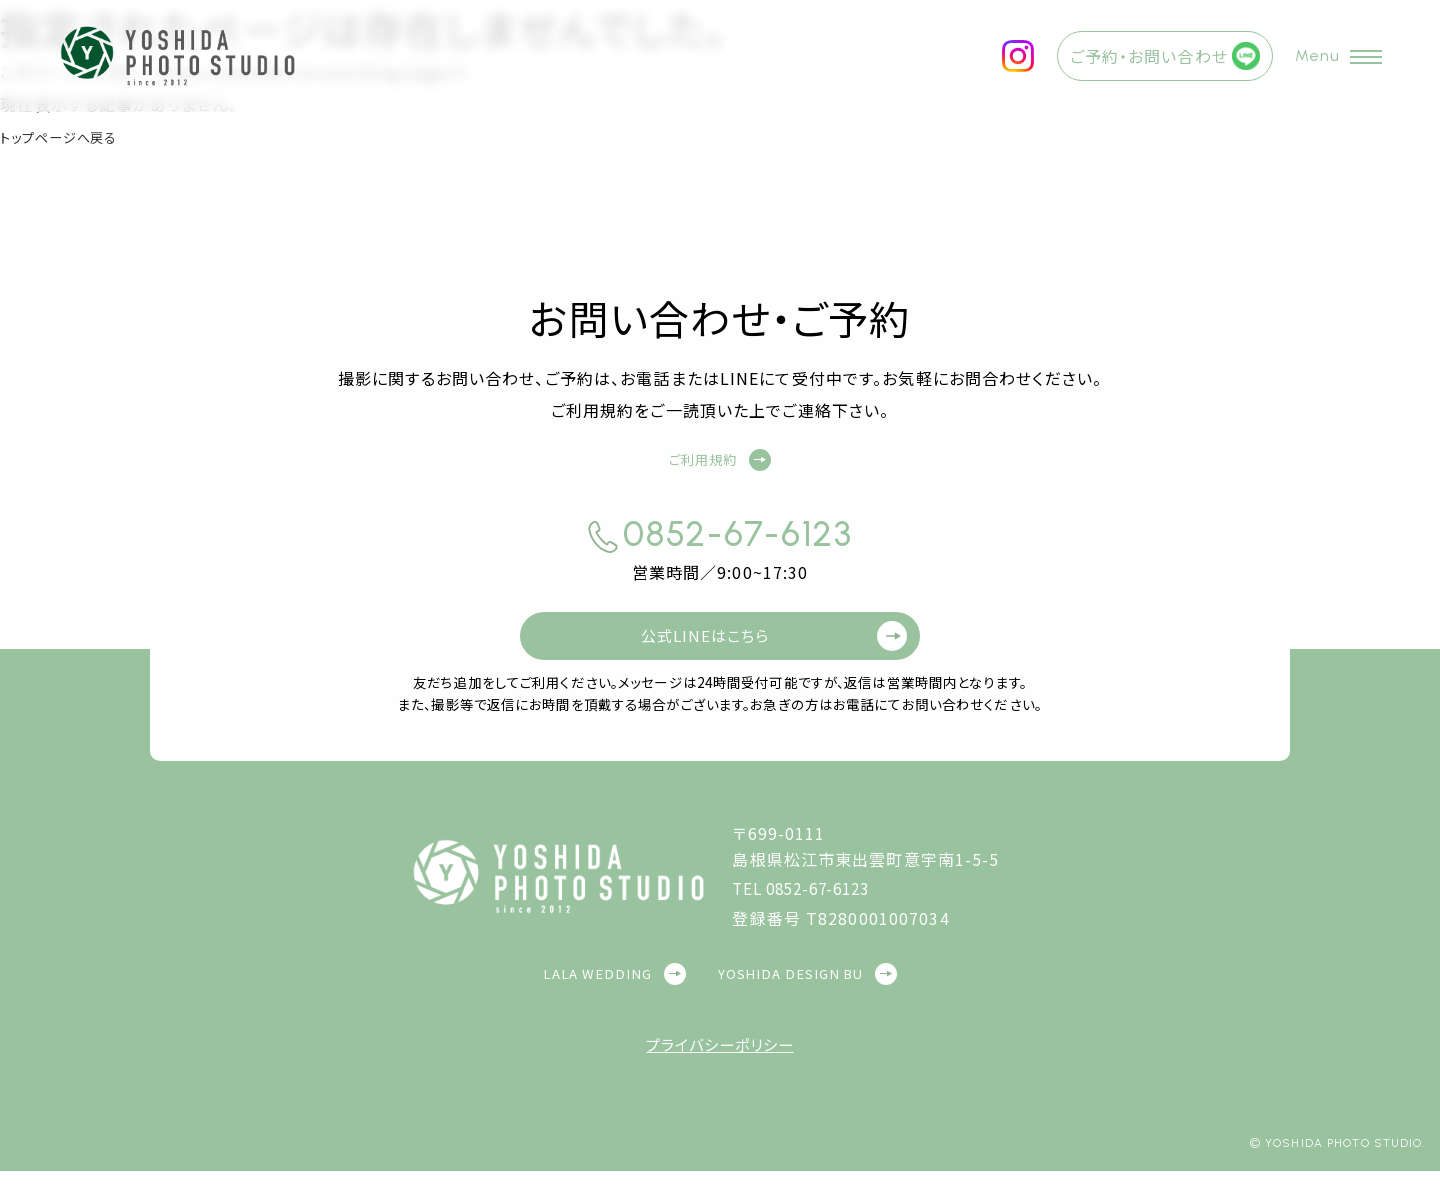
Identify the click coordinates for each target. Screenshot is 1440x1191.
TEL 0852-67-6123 (808, 908)
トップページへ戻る (71, 136)
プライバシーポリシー (719, 1064)
